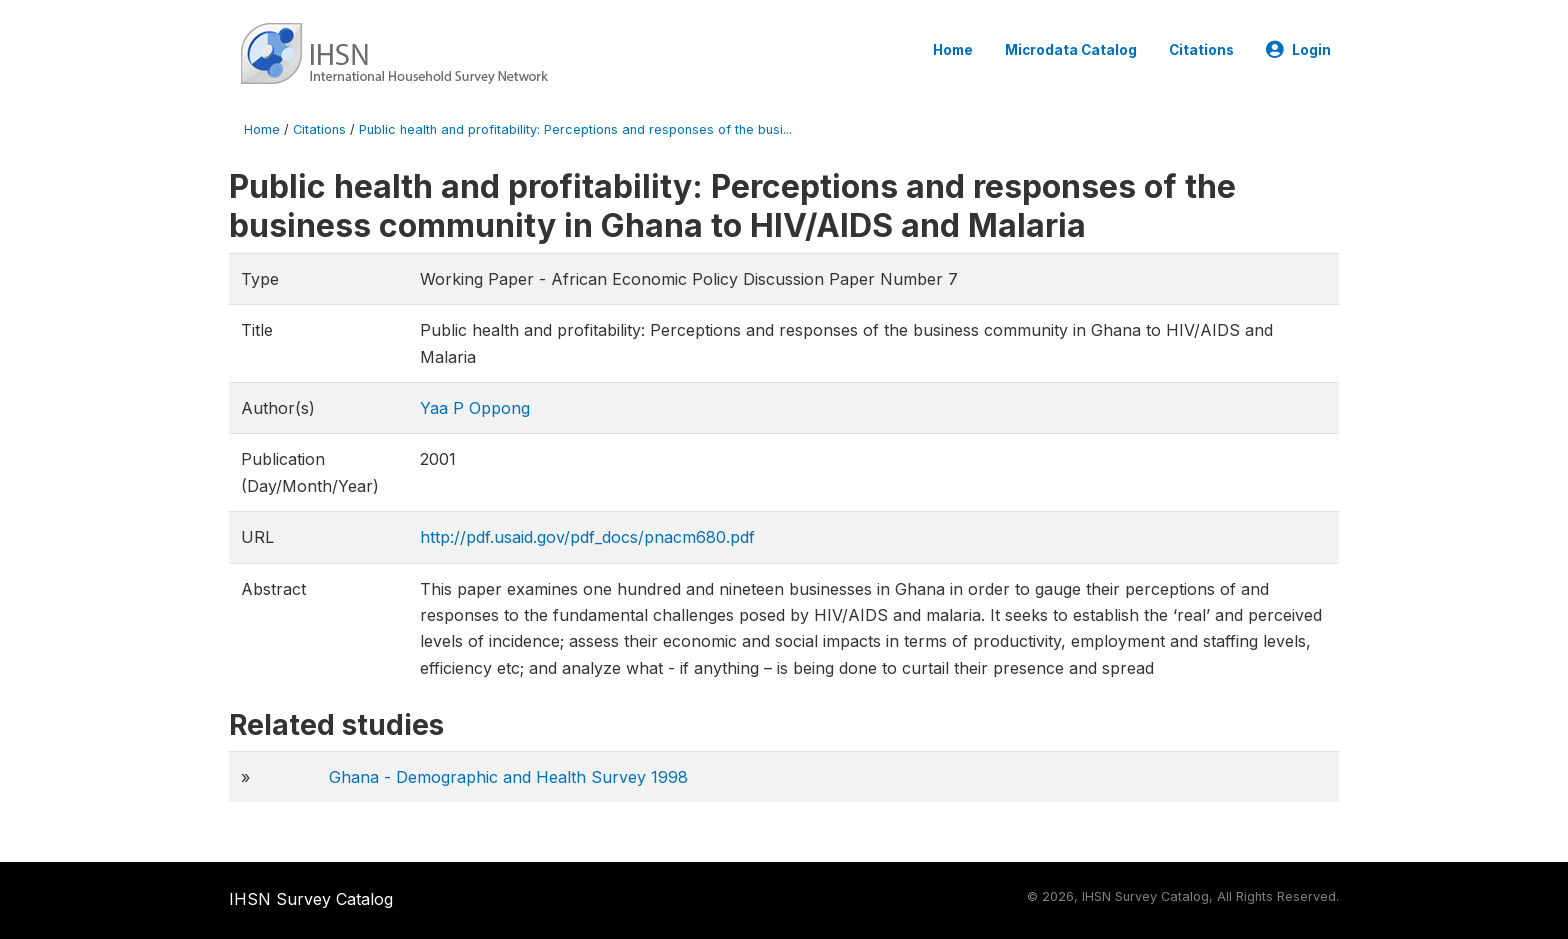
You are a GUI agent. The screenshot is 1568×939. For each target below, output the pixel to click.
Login (1298, 50)
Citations (1201, 50)
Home (953, 50)
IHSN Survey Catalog (311, 899)
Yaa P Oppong (475, 408)
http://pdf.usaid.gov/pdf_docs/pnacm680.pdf (587, 537)
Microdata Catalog (1071, 50)
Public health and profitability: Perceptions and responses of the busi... (575, 129)
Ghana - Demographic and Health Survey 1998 (508, 777)
